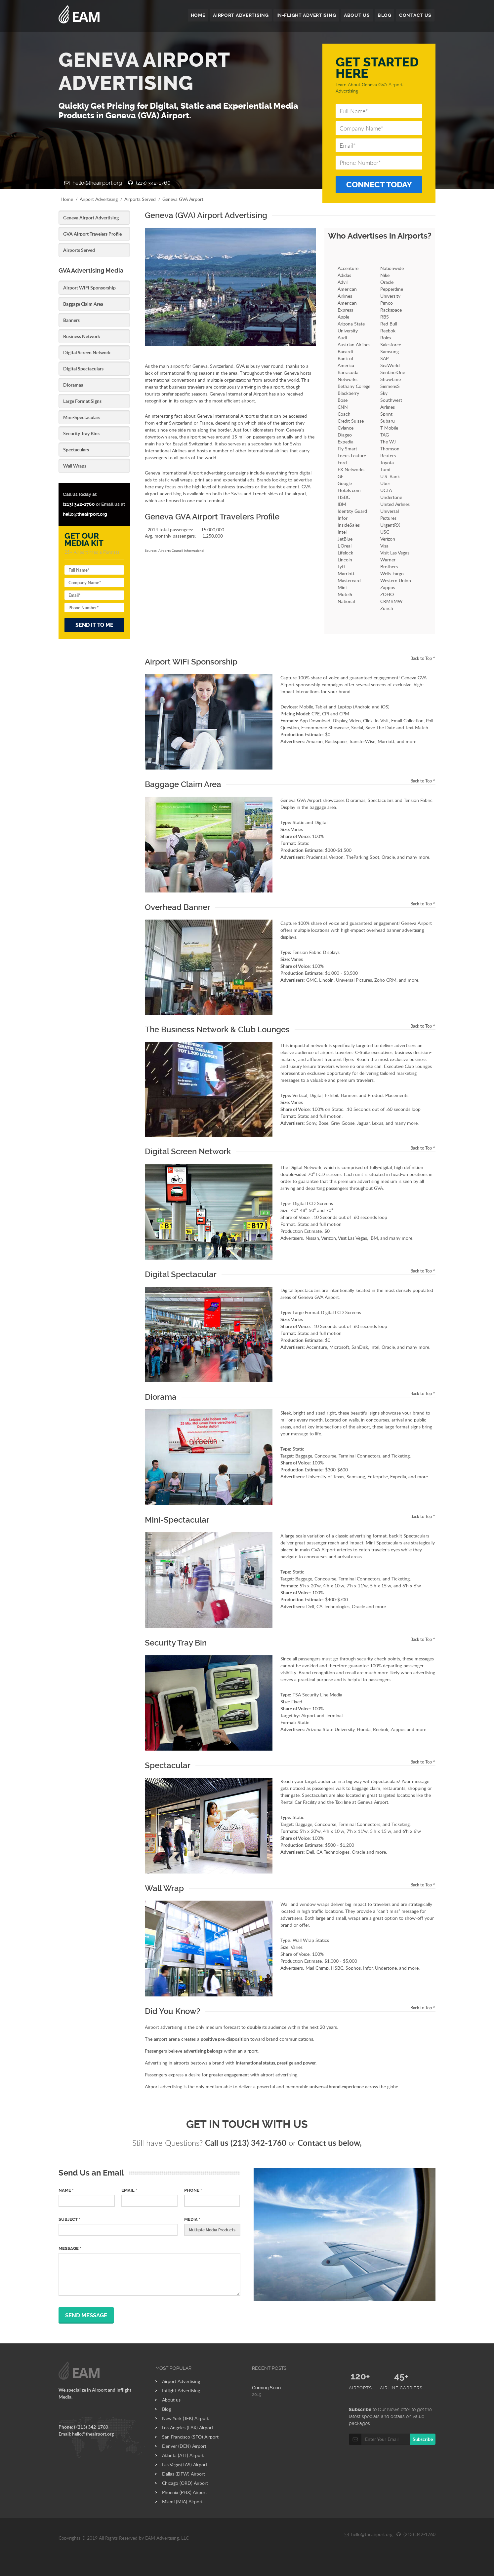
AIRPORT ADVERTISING (238, 15)
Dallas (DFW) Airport (183, 2474)
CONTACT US (415, 15)
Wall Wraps (74, 466)
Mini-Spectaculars (81, 417)
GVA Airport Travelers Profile (92, 234)
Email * (129, 2190)
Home (67, 199)
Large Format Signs (82, 401)
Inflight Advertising (181, 2390)
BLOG (384, 15)
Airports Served (140, 199)
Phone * (193, 2190)
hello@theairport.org (93, 183)
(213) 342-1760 (149, 183)
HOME (194, 15)
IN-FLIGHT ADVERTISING (305, 15)
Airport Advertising (99, 199)
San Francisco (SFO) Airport (190, 2437)
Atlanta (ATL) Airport (183, 2455)
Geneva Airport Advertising (91, 217)
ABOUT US (356, 15)
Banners (71, 320)
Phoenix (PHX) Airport (184, 2492)
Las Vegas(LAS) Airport (184, 2464)
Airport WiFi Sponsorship (89, 287)
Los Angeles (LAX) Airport (187, 2427)
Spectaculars (76, 449)
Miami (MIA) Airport (182, 2501)
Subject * (69, 2219)
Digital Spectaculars (83, 368)
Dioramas (73, 385)
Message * (70, 2248)
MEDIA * (192, 2219)
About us (171, 2400)
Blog (166, 2409)
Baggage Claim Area (83, 304)
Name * (66, 2190)
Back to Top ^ (422, 658)
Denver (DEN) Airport (184, 2446)
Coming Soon (266, 2387)
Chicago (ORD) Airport (185, 2483)
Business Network (81, 336)
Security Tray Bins (81, 433)
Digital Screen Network (86, 352)
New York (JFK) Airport (185, 2418)
